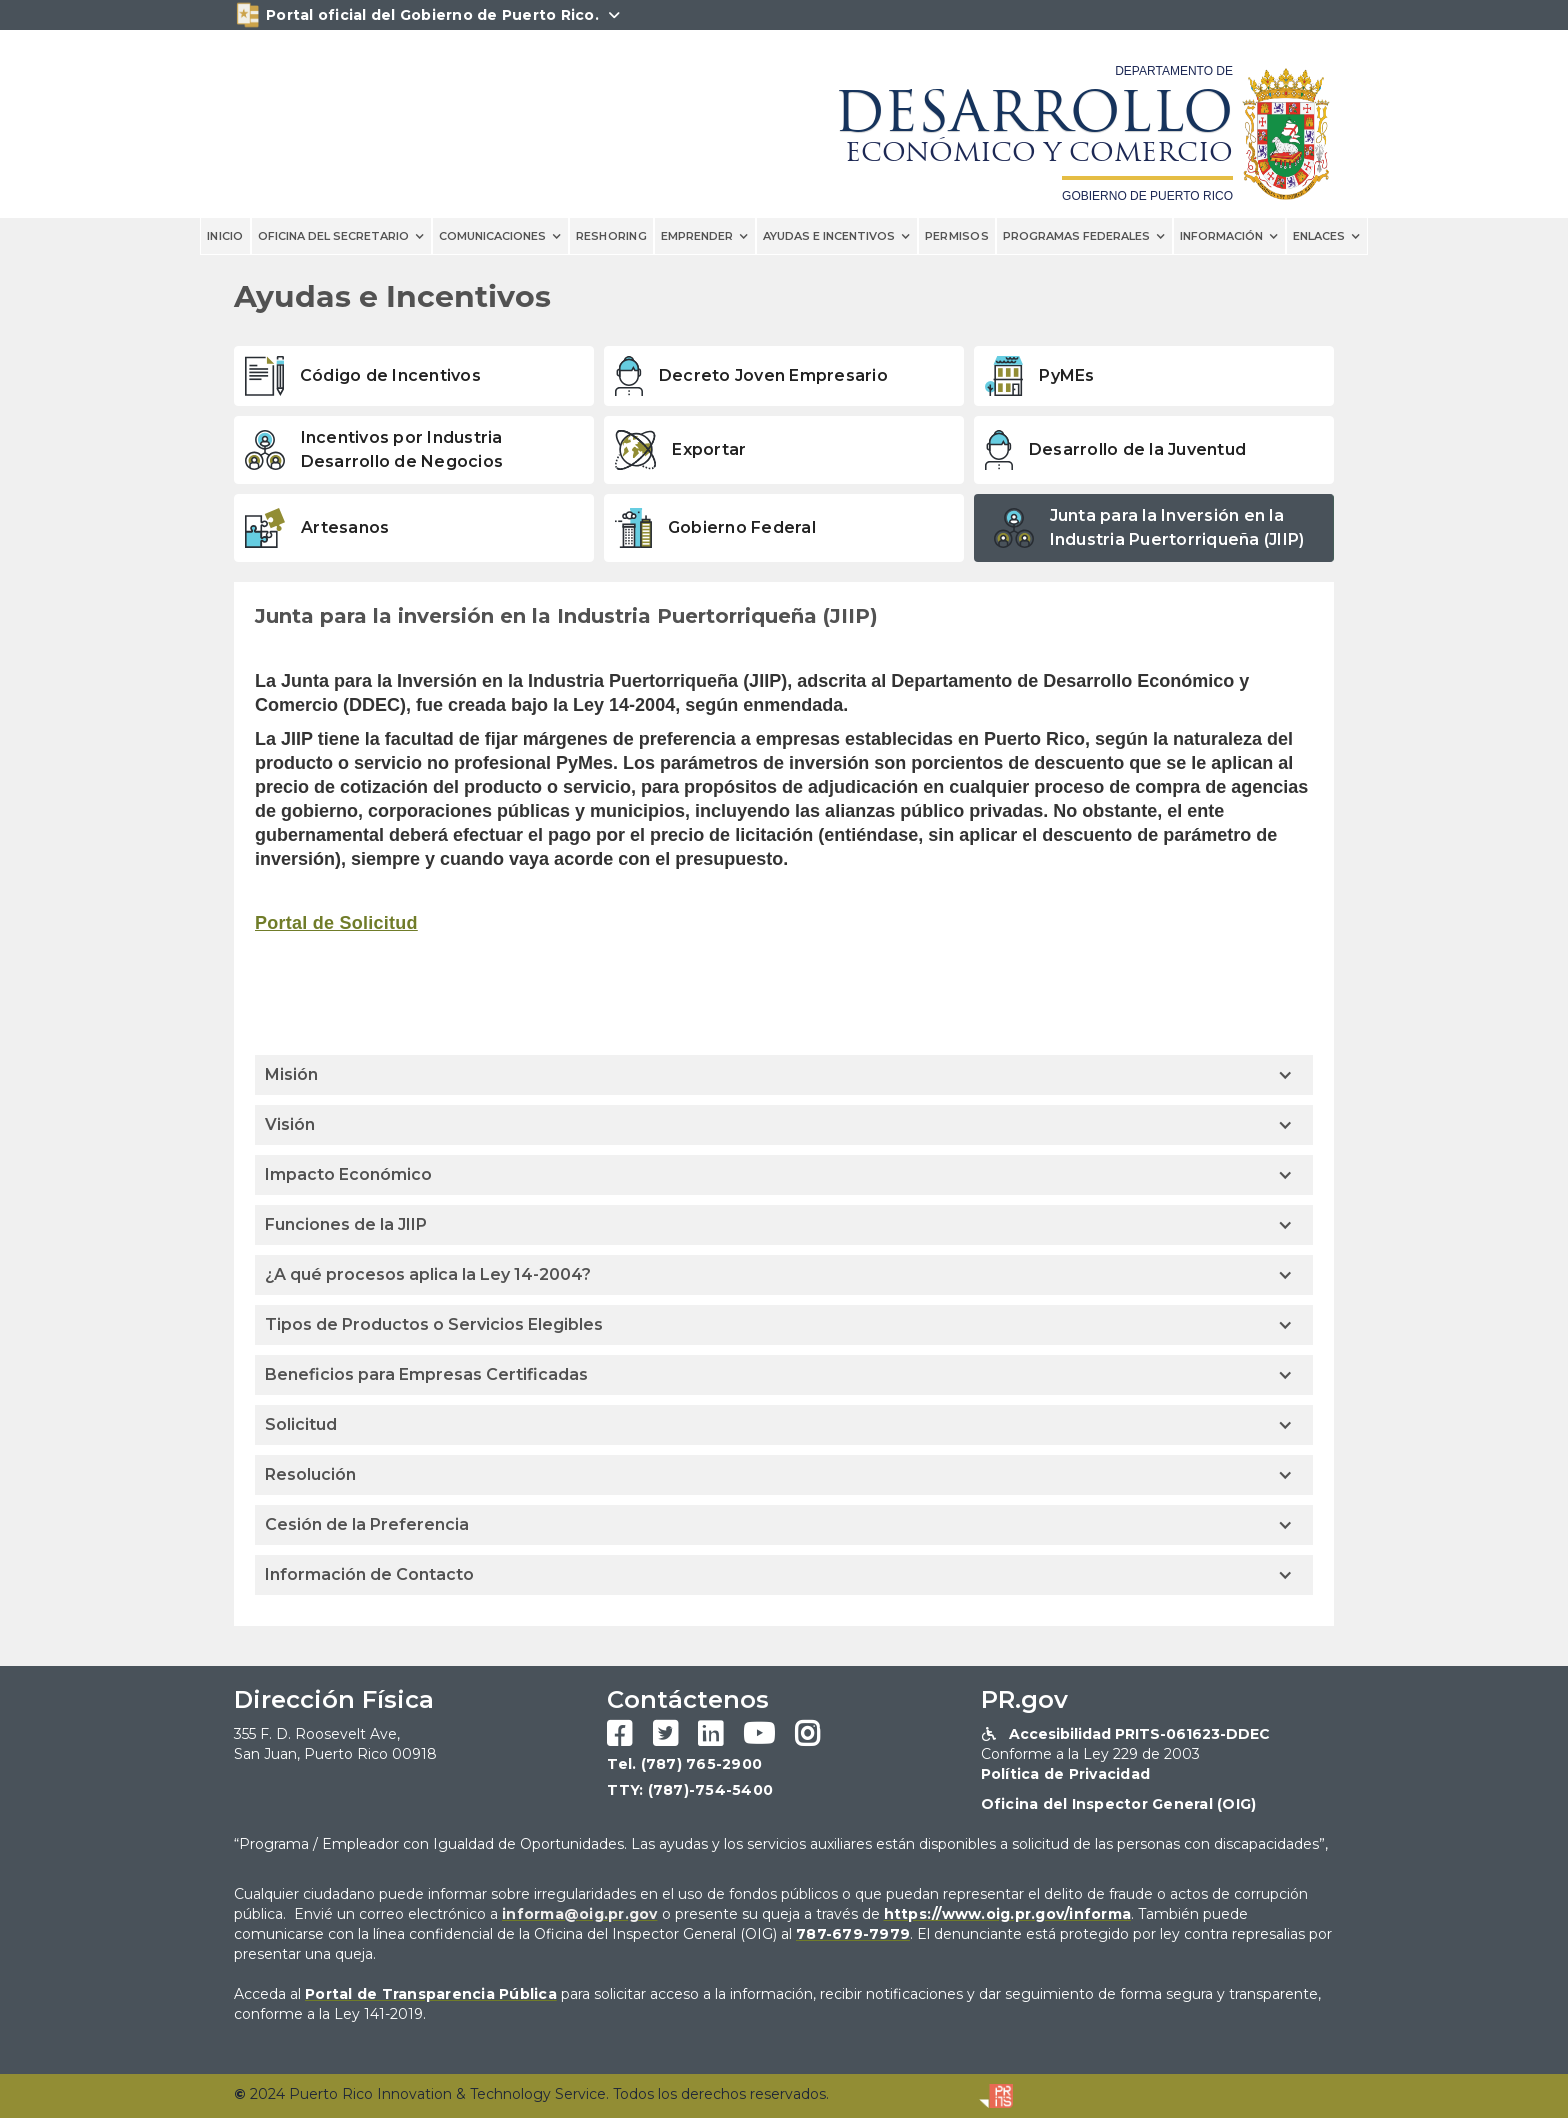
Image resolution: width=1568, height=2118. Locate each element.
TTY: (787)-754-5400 (690, 1790)
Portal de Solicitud (336, 923)
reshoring (611, 236)
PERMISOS (957, 236)
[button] (341, 236)
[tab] (414, 376)
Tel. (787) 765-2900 (684, 1764)
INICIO (225, 236)
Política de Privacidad (1066, 1774)
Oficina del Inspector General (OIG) (1119, 1804)
